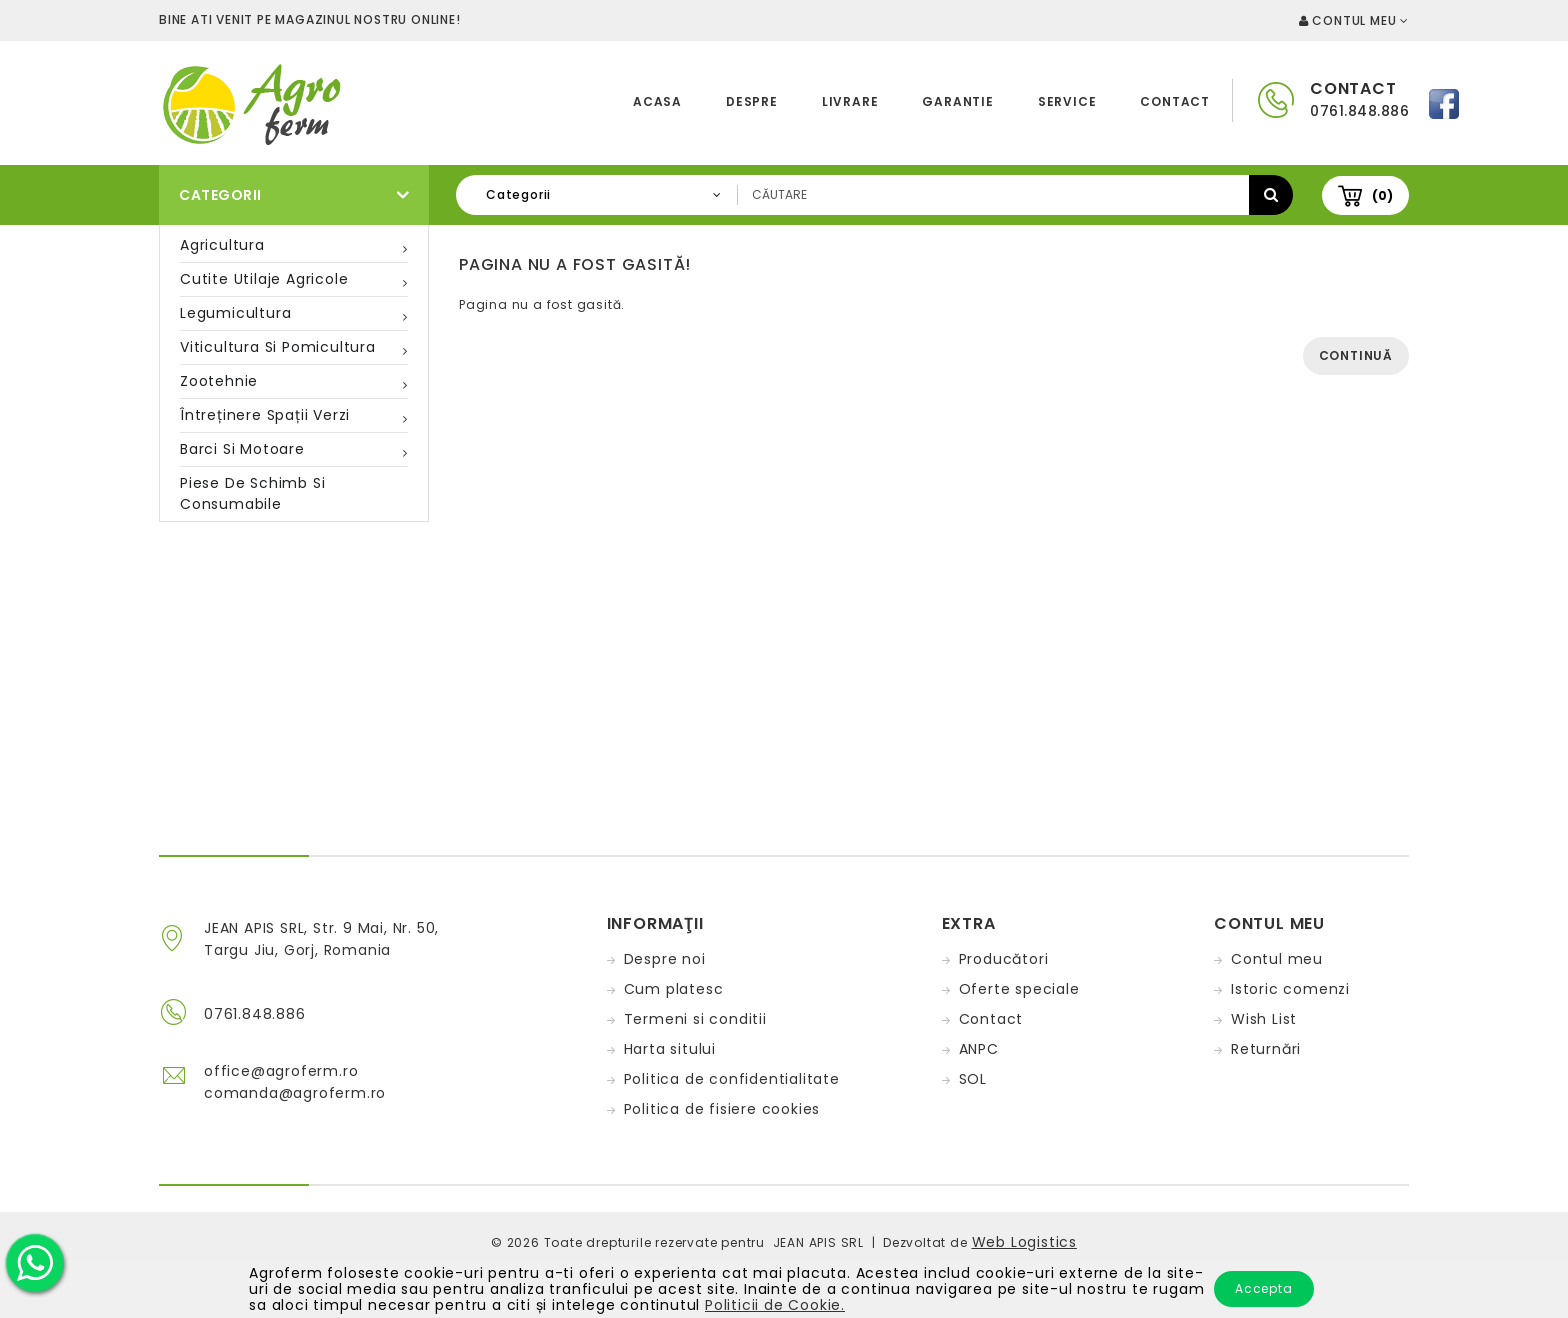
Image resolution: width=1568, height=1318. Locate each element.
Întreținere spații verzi (265, 415)
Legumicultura (235, 313)
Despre (752, 101)
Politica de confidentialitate (732, 1079)
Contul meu (1277, 959)
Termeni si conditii (695, 1019)
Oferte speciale (1019, 989)
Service (1067, 101)
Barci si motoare (242, 449)
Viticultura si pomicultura (278, 347)
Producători (1004, 959)
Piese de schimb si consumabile (252, 493)
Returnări (1266, 1049)
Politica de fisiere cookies (722, 1109)
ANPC (979, 1049)
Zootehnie (219, 381)
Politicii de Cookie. (775, 1305)
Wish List (1264, 1019)
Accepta (1264, 1288)
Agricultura (222, 245)
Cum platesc (674, 989)
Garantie (957, 101)
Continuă (1356, 355)
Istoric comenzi (1290, 989)
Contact (1175, 101)
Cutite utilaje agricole (264, 279)
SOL (973, 1079)
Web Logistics (1024, 1242)
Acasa (657, 101)
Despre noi (665, 959)
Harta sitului (670, 1049)
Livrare (850, 101)
